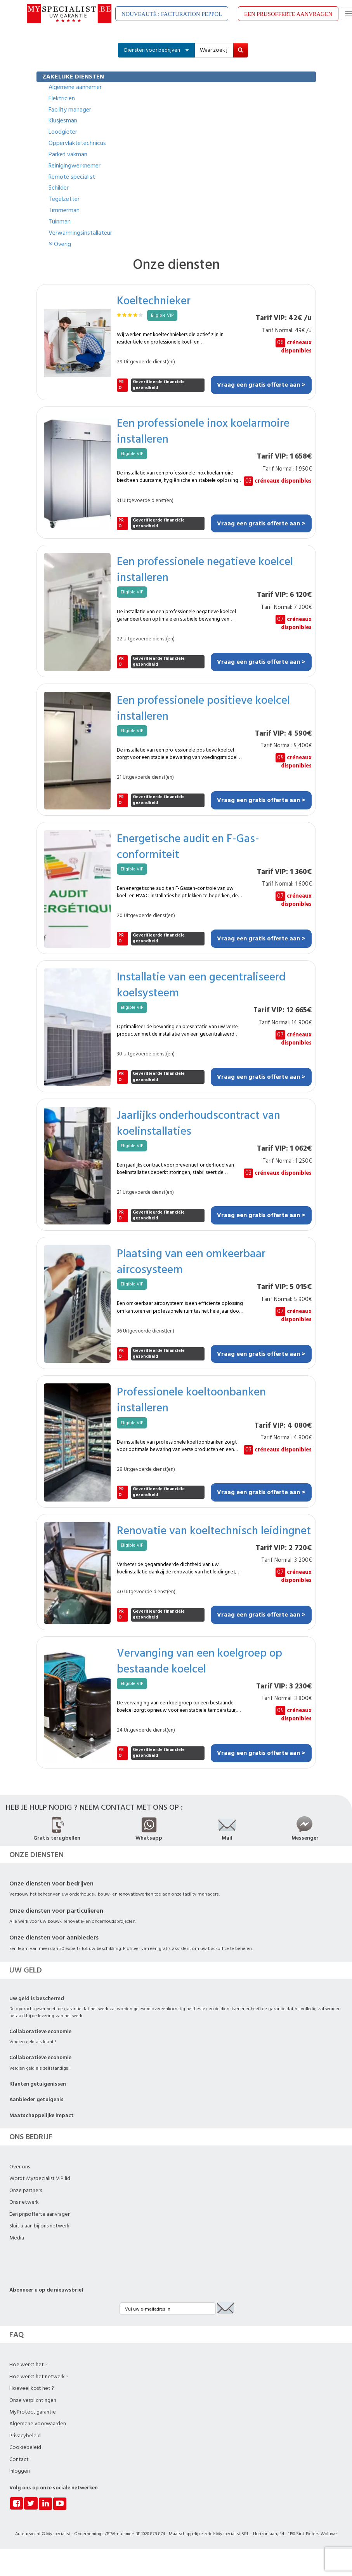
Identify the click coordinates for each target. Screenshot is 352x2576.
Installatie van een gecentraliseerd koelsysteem (201, 984)
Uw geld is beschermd (36, 1998)
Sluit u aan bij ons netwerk (39, 2226)
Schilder (59, 187)
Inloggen (19, 2471)
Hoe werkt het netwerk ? (39, 2377)
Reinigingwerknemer (75, 165)
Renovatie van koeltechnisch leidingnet (214, 1530)
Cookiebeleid (25, 2447)
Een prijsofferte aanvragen (40, 2214)
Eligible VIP (162, 315)
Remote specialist (72, 177)
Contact (19, 2459)
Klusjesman (63, 120)
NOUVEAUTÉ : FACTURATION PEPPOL (171, 14)
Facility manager (70, 109)
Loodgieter (63, 131)
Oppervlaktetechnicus (77, 143)
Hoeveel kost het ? (31, 2388)
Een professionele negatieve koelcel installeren (205, 569)
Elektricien (62, 98)
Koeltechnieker (154, 300)
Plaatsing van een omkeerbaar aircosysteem (191, 1261)
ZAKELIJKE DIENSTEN (73, 76)
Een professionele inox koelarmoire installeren (203, 430)
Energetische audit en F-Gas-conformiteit (188, 846)
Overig (60, 244)
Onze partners (25, 2190)
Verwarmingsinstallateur (80, 232)
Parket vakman (68, 154)
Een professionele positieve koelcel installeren (203, 708)
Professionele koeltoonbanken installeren (191, 1399)
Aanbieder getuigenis (36, 2099)
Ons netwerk (24, 2202)
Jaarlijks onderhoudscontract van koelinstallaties (198, 1123)
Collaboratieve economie (40, 2031)
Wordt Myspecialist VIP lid (39, 2178)
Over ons (19, 2167)
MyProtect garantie (32, 2412)
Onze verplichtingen (32, 2400)
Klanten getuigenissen (37, 2084)
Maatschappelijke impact (41, 2115)
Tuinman (60, 221)
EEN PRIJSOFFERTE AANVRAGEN (288, 14)
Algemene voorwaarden (37, 2424)
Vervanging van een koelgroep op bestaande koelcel (199, 1660)
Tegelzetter (64, 199)
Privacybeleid (25, 2436)
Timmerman (64, 210)
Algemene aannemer (75, 87)
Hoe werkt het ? (28, 2364)
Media (16, 2238)
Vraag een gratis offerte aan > (261, 384)
